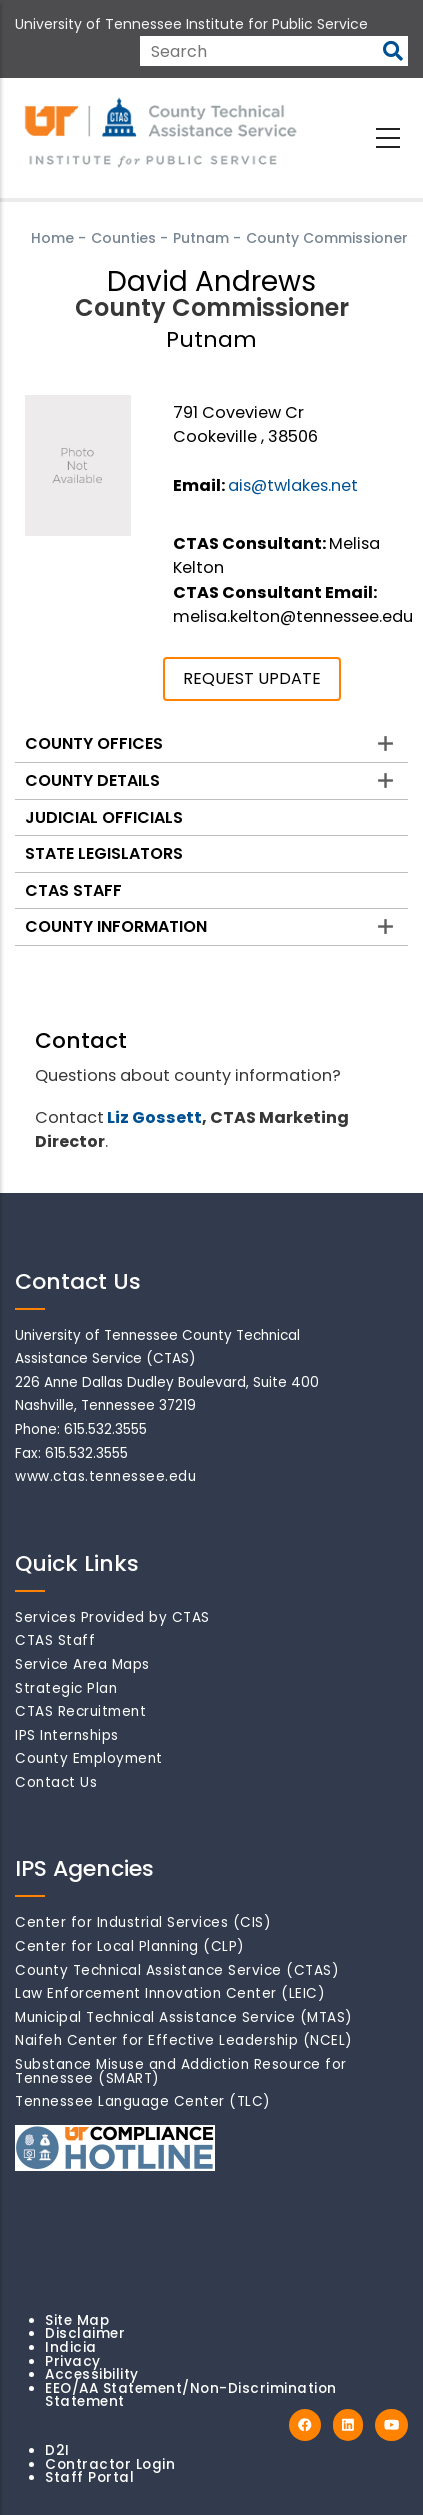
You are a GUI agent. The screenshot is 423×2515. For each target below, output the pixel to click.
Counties (123, 238)
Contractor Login (110, 2464)
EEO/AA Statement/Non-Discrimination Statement (191, 2395)
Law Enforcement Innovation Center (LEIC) (170, 1993)
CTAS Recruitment (80, 1711)
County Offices (94, 743)
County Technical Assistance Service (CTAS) (177, 1970)
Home (52, 238)
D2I (57, 2450)
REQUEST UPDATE (252, 678)
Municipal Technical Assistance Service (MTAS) (184, 2017)
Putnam (201, 238)
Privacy (73, 2361)
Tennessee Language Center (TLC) (143, 2101)
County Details (92, 780)
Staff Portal (89, 2477)
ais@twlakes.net (293, 485)
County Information (116, 926)
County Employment (89, 1758)
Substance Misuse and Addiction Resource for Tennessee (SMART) (181, 2071)
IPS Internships (67, 1735)
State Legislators (104, 853)
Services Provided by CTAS (112, 1617)
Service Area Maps (82, 1664)
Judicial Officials (104, 817)
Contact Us (56, 1782)
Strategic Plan (66, 1688)
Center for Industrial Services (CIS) (143, 1922)
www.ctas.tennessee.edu (105, 1476)
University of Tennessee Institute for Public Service (191, 24)
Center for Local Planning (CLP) (130, 1946)
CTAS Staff (73, 890)
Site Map (77, 2320)
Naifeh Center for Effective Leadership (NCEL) (184, 2040)
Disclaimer (85, 2333)
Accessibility (92, 2374)
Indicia (71, 2347)
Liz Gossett (154, 1117)
